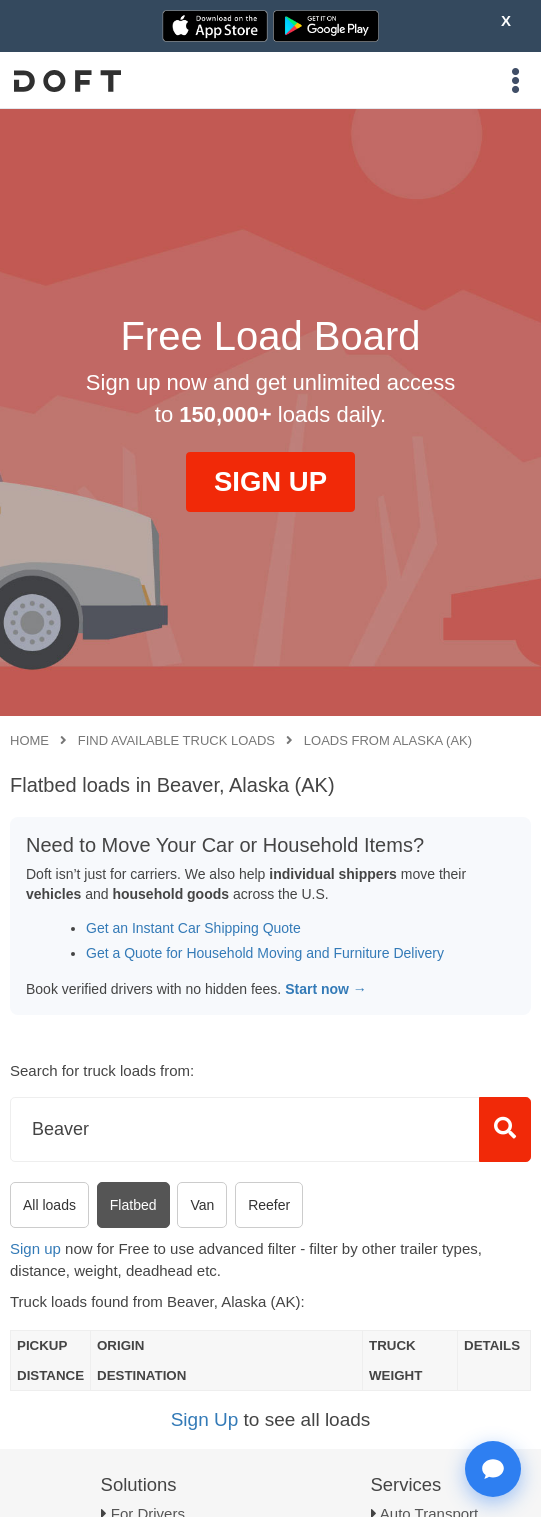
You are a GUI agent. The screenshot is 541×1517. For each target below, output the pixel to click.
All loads (49, 1205)
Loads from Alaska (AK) (388, 740)
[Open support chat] (493, 1469)
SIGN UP (270, 481)
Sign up (35, 1248)
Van (202, 1205)
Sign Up (205, 1419)
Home (29, 740)
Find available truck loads (176, 740)
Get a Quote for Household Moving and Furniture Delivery (265, 953)
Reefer (269, 1205)
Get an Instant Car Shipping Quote (193, 928)
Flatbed (133, 1205)
